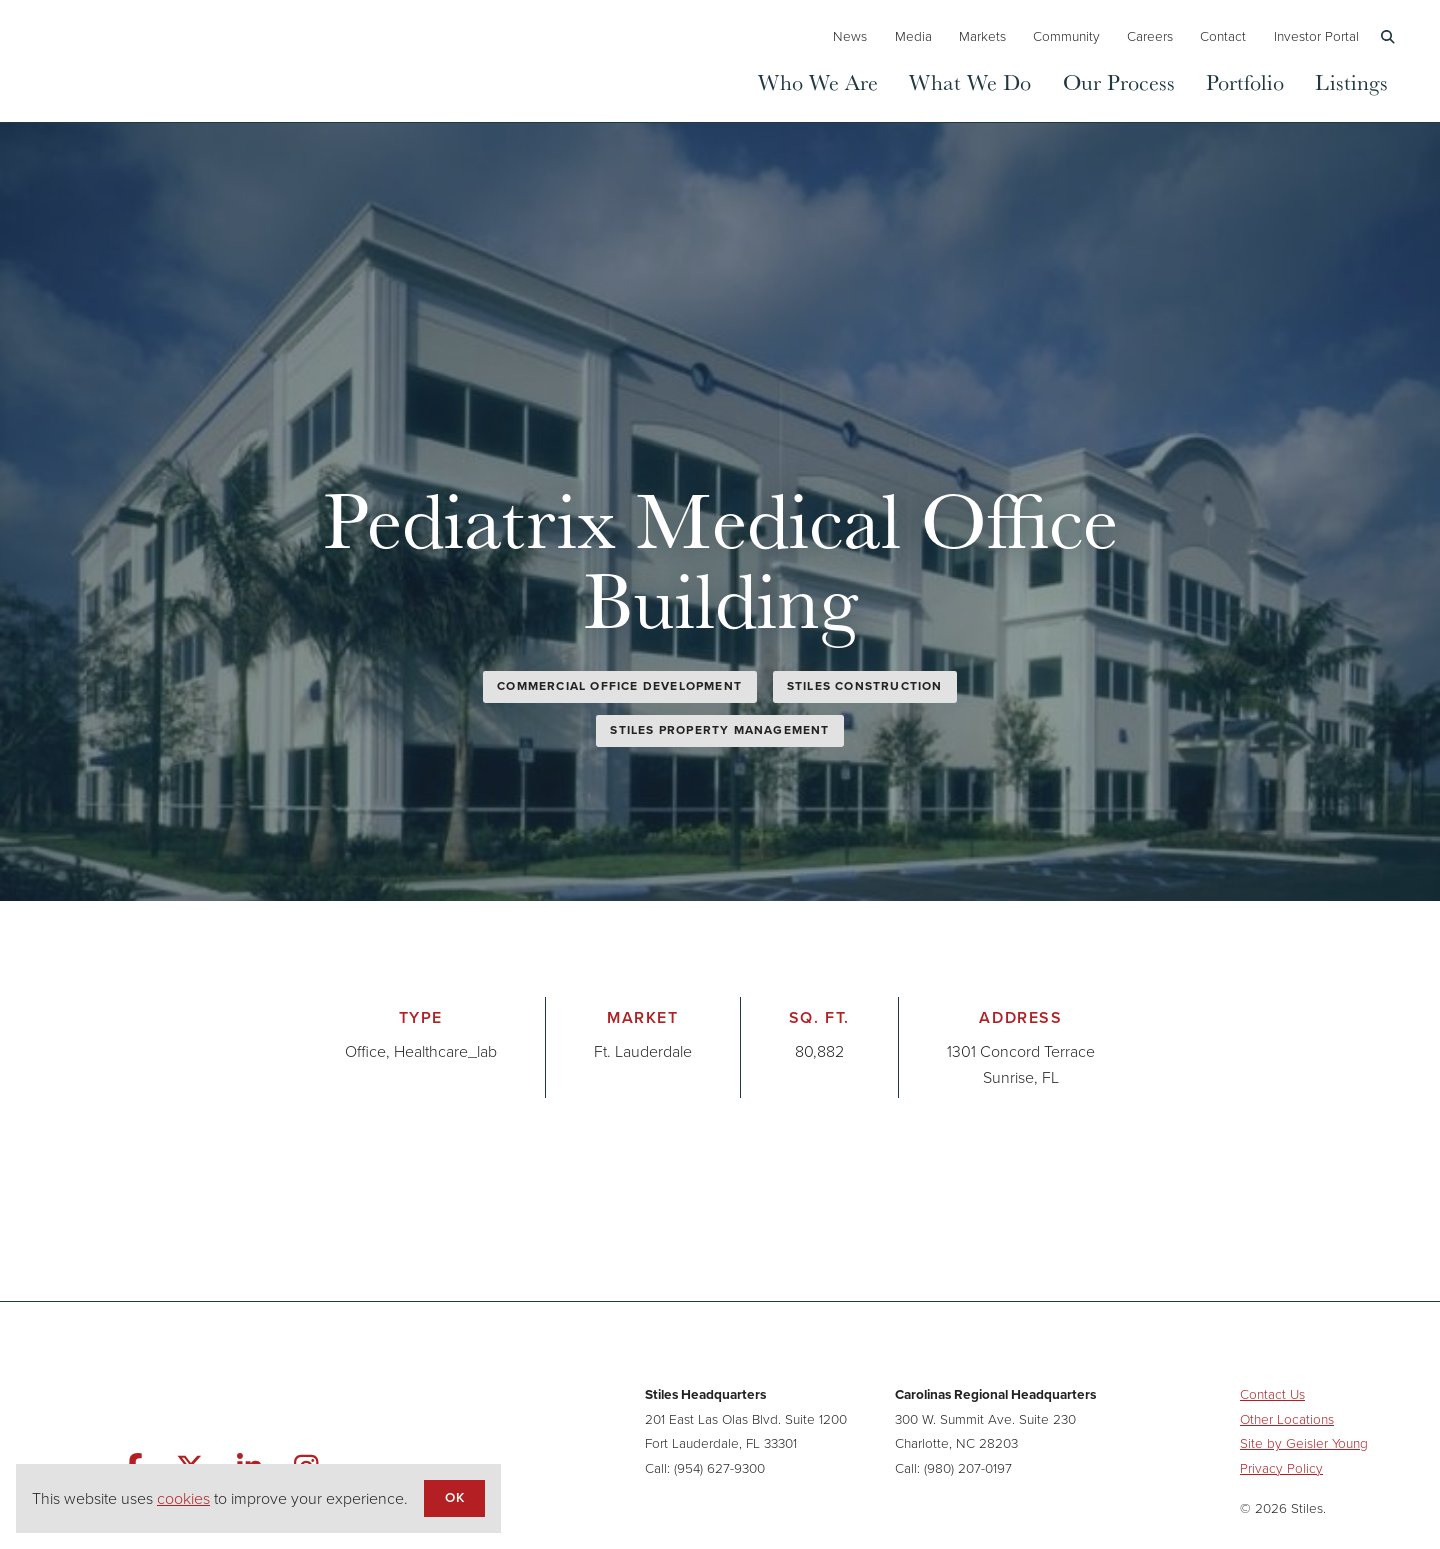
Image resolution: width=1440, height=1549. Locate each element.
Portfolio (1245, 81)
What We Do (970, 81)
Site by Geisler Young (1304, 1443)
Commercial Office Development (619, 686)
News (850, 36)
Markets (982, 36)
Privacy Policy (1281, 1468)
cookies (183, 1498)
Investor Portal (1316, 36)
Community (1066, 36)
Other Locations (1287, 1419)
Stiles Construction (865, 686)
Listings (1351, 81)
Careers (1150, 36)
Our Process (1119, 81)
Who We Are (818, 81)
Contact (1223, 36)
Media (913, 36)
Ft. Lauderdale (643, 1051)
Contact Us (1272, 1394)
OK (454, 1497)
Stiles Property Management (719, 730)
